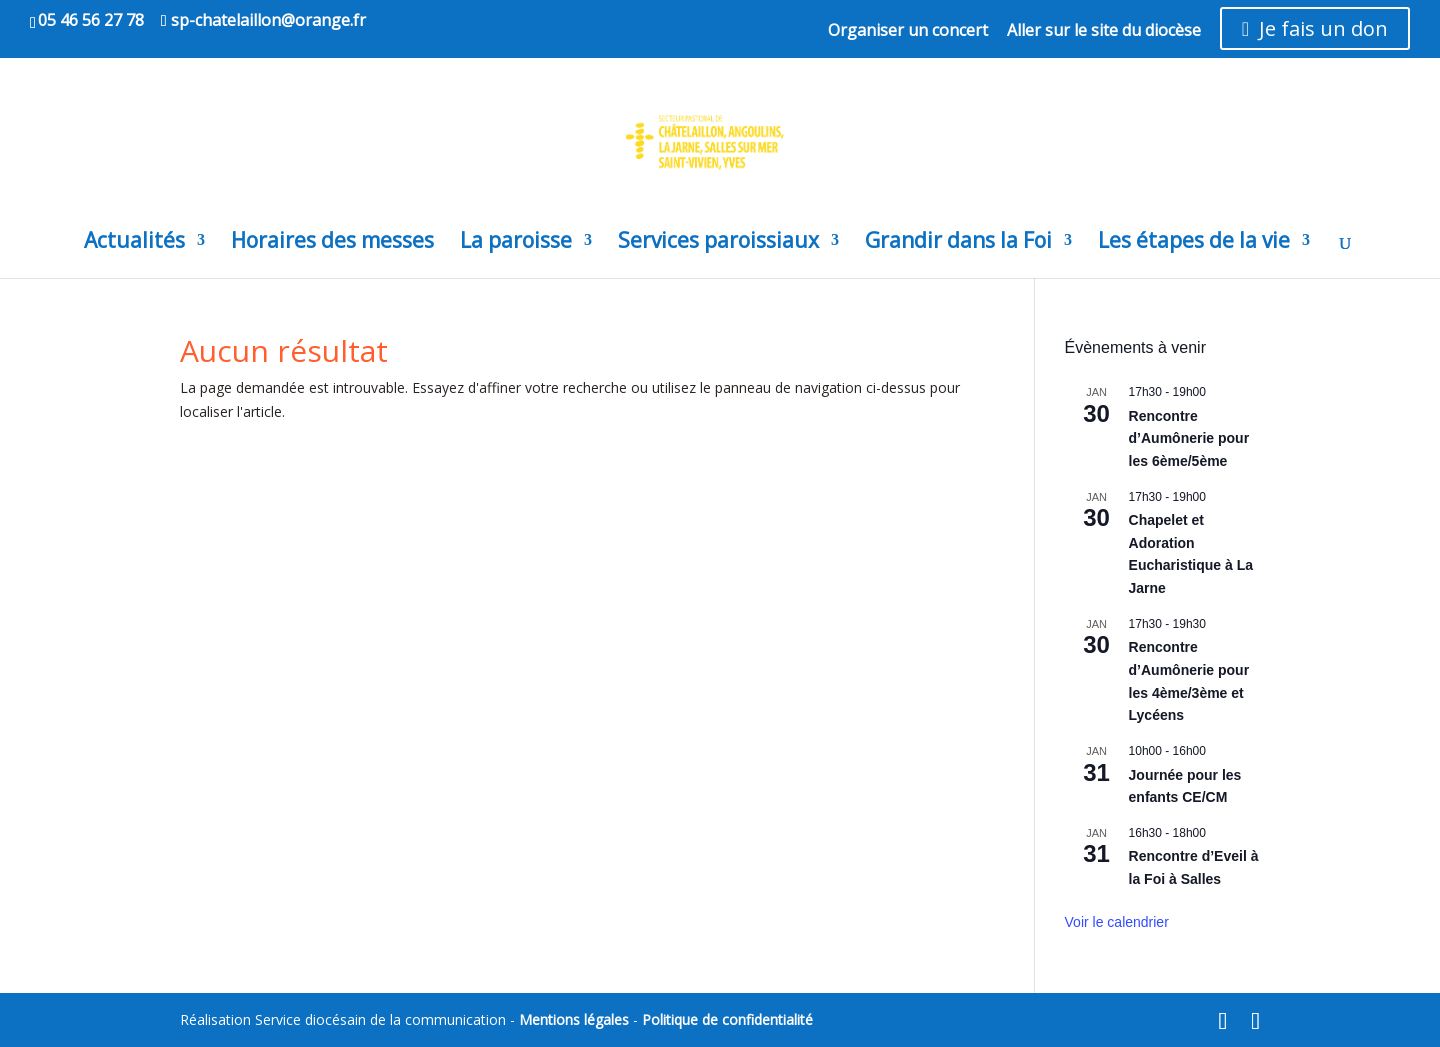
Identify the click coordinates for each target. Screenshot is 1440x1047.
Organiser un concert (908, 31)
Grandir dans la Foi (958, 243)
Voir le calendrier (1117, 922)
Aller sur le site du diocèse (1104, 31)
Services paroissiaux (718, 243)
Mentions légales (574, 1019)
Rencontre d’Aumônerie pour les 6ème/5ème (1189, 438)
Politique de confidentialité (727, 1019)
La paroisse (516, 243)
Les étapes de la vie (1194, 243)
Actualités (134, 243)
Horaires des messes (332, 243)
